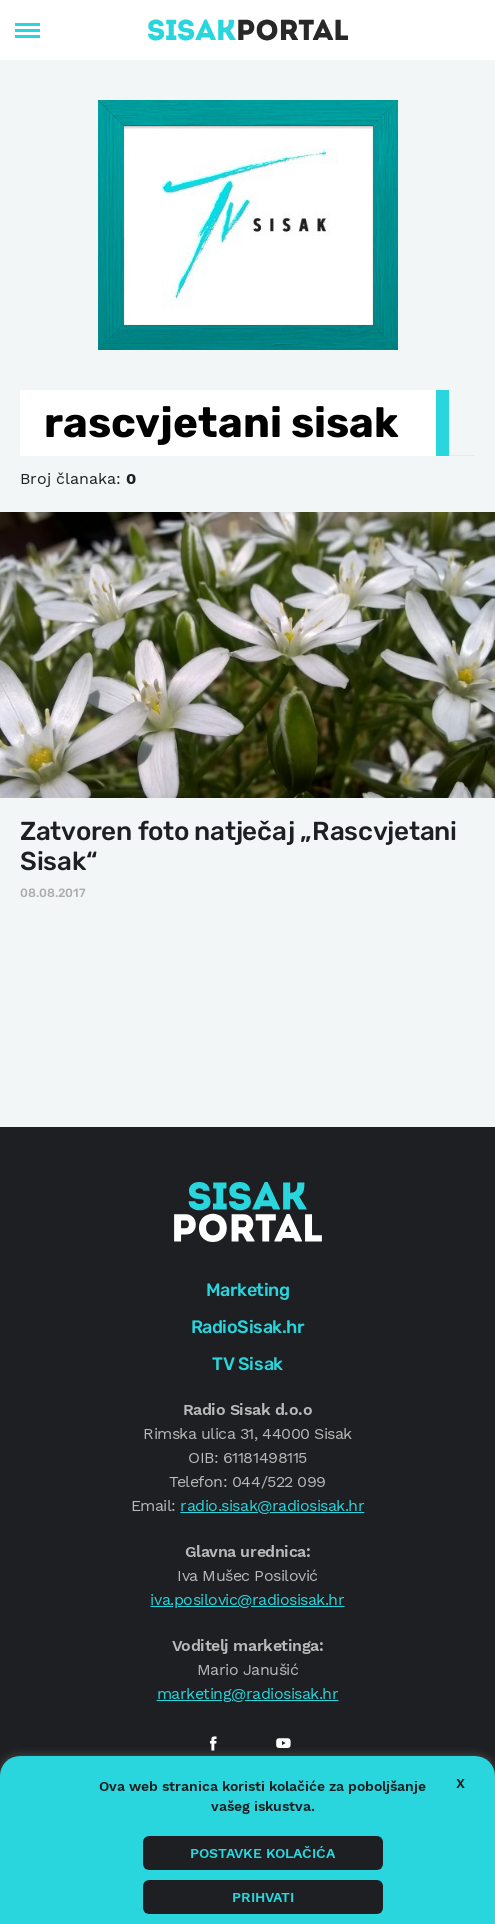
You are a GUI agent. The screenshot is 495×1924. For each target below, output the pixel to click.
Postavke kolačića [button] (262, 1853)
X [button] (460, 1783)
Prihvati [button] (263, 1897)
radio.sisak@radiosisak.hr (272, 1505)
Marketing (248, 1290)
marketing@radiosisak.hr (248, 1693)
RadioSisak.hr (248, 1327)
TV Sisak (247, 1364)
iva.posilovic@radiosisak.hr (247, 1599)
